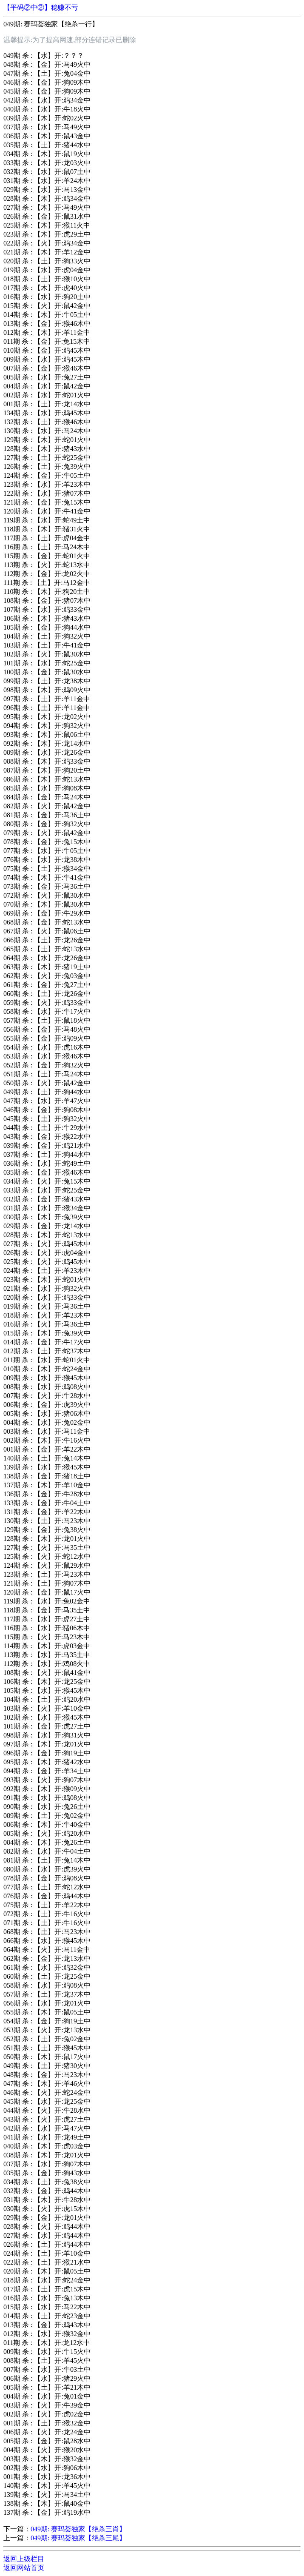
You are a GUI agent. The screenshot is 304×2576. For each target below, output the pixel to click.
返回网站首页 (23, 2567)
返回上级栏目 (23, 2558)
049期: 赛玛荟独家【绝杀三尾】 (78, 2538)
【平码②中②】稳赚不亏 (40, 7)
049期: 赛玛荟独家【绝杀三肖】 (78, 2529)
